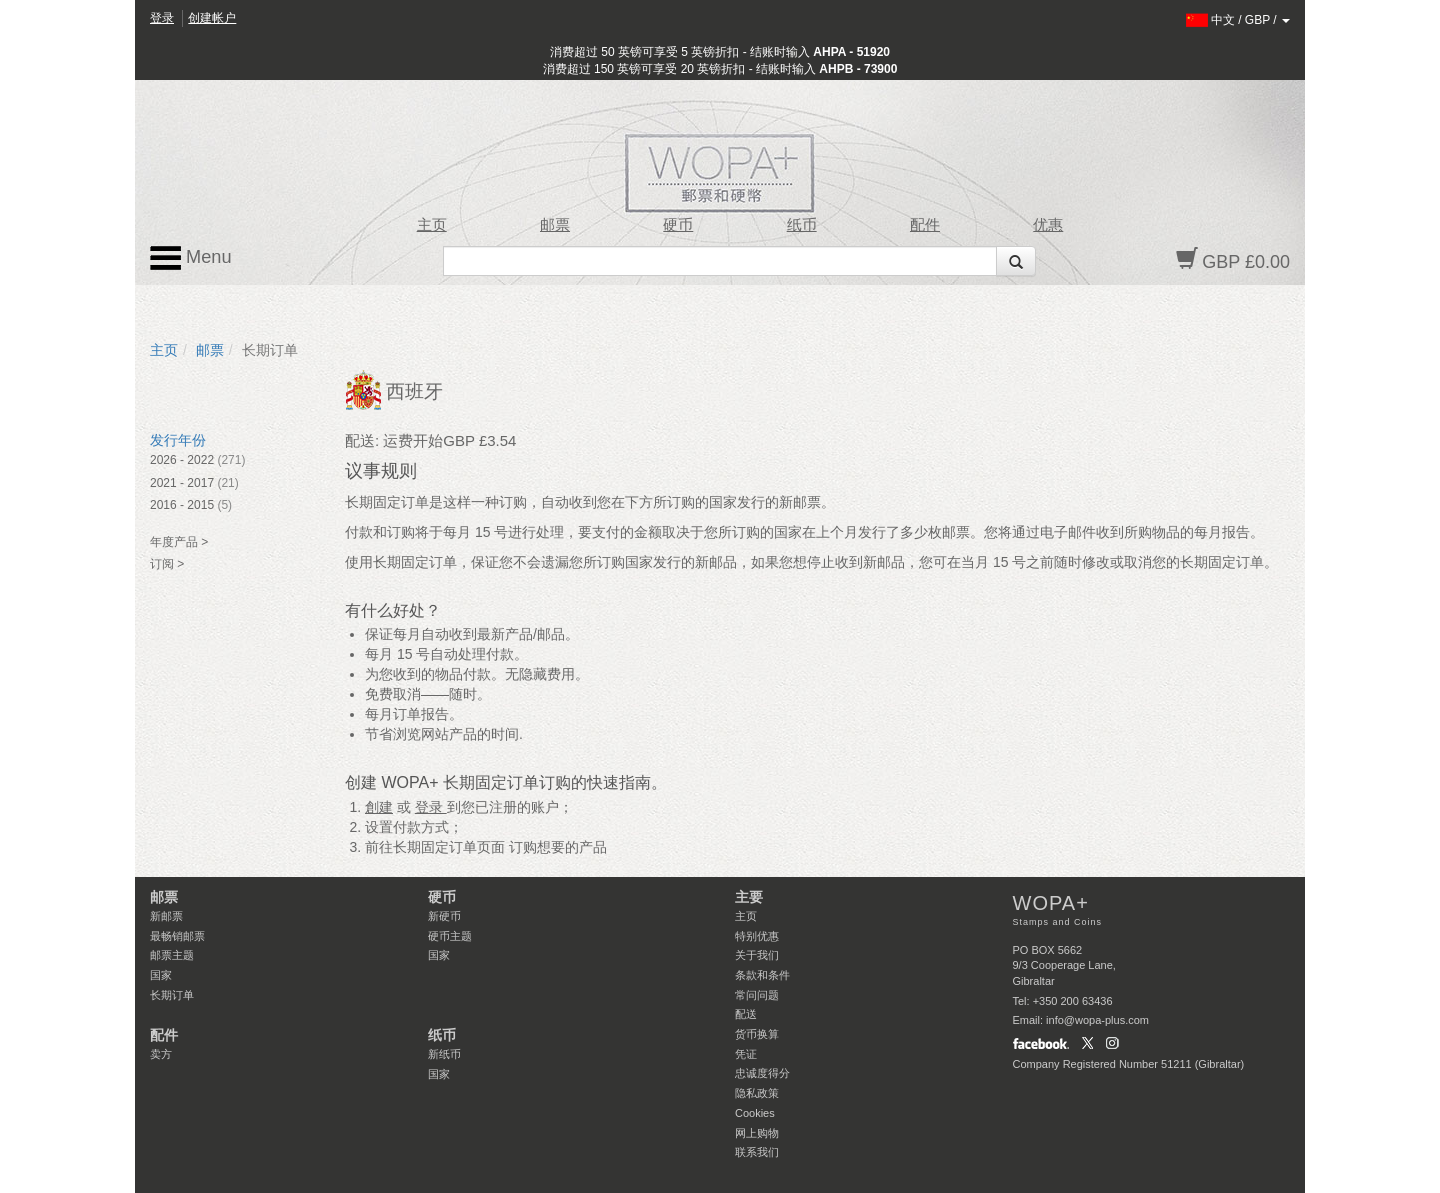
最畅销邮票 (177, 936)
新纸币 (444, 1054)
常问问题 (757, 995)
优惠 (1048, 225)
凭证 (746, 1054)
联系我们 (757, 1152)
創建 (379, 807)
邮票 (555, 225)
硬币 (678, 225)
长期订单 (172, 995)
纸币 (802, 225)
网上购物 (757, 1133)
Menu (191, 258)
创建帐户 (212, 18)
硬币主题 (450, 936)
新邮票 (166, 916)
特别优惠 (757, 936)
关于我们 (757, 955)
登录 (162, 18)
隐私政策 (757, 1093)
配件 (925, 225)
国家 (161, 975)
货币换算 (757, 1034)
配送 (746, 1014)
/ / (1238, 20)
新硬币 (444, 916)
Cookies (755, 1113)
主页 (432, 225)
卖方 (161, 1054)
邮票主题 (172, 955)
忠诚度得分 (762, 1073)
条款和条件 (762, 975)
